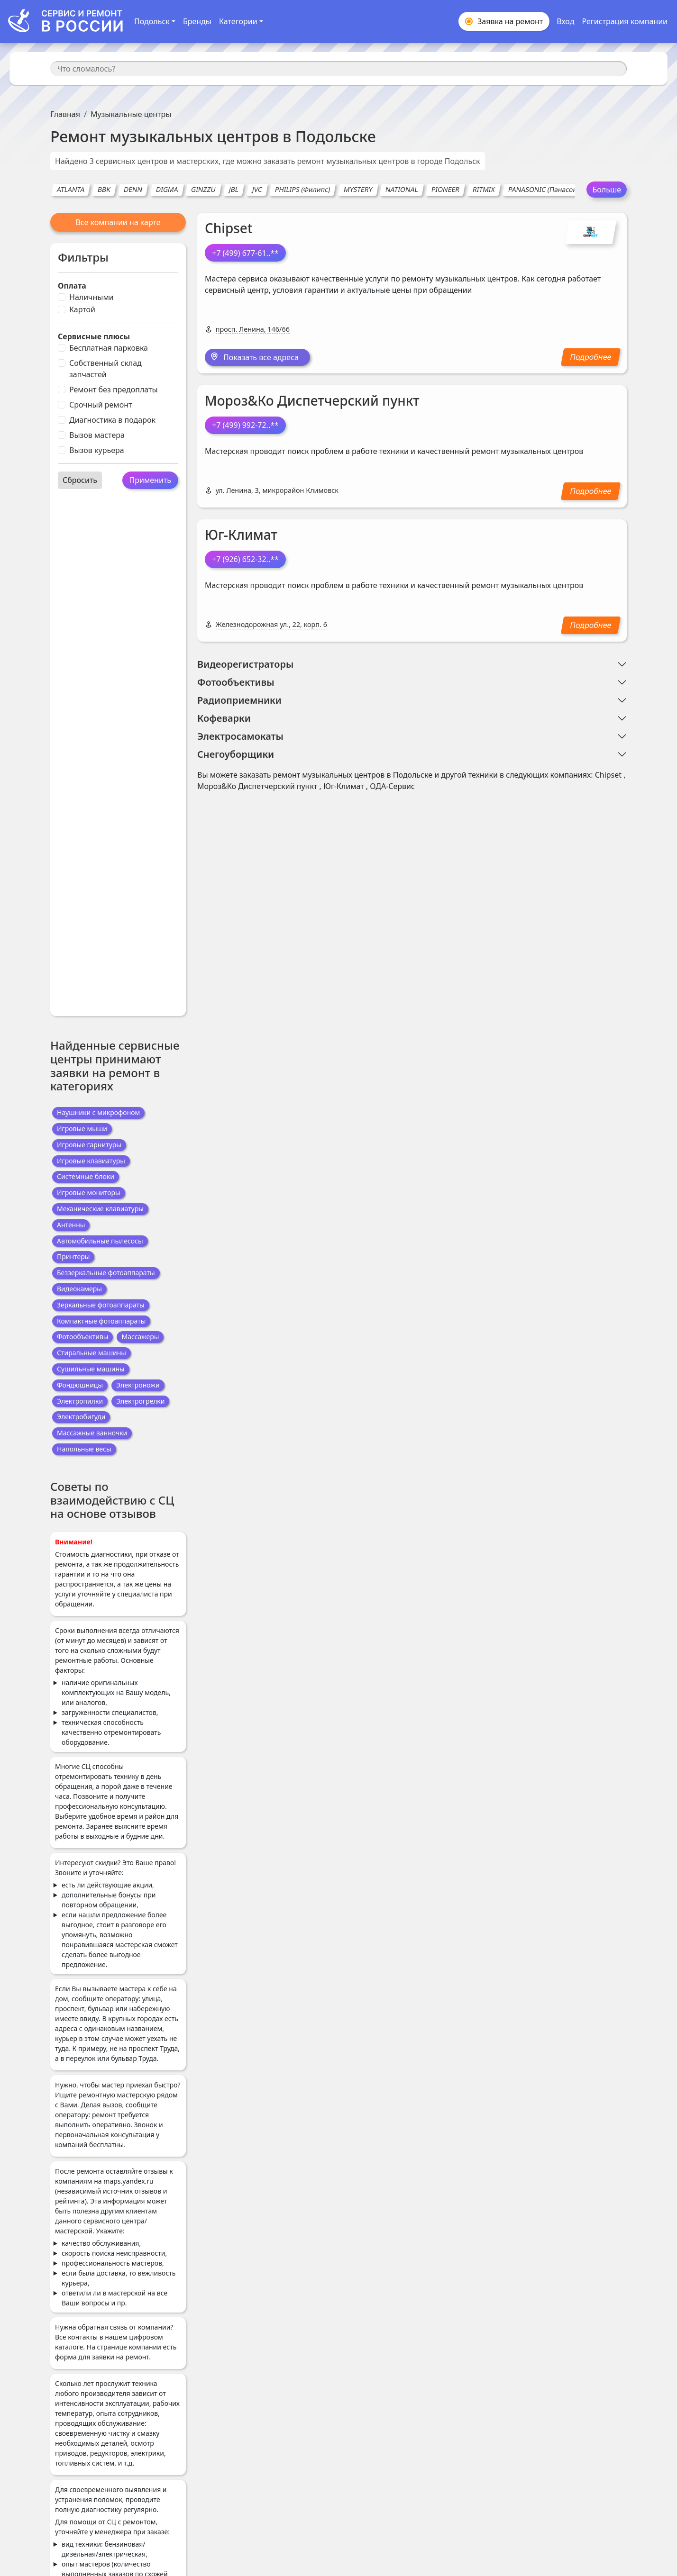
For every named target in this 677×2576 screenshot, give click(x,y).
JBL (234, 189)
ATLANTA (70, 189)
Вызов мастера (97, 435)
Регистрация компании (625, 21)
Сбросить (80, 480)
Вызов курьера (96, 450)
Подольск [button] (152, 21)
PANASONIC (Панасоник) (548, 189)
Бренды (197, 21)
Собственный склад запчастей (105, 369)
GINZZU (204, 189)
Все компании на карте (117, 222)
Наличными (91, 297)
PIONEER (445, 189)
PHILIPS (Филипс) (302, 189)
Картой (82, 309)
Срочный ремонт (100, 404)
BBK (104, 189)
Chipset (229, 228)
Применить (150, 480)
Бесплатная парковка (108, 348)
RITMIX (484, 189)
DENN (133, 189)
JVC (257, 189)
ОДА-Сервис (392, 786)
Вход (565, 21)
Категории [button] (238, 21)
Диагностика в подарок (112, 420)
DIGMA (167, 189)
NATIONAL (402, 189)
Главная (65, 114)
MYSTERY (358, 189)
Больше (606, 189)
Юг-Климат (241, 535)
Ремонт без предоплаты (113, 389)
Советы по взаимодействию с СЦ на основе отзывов (112, 1500)
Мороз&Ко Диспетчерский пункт (312, 400)
